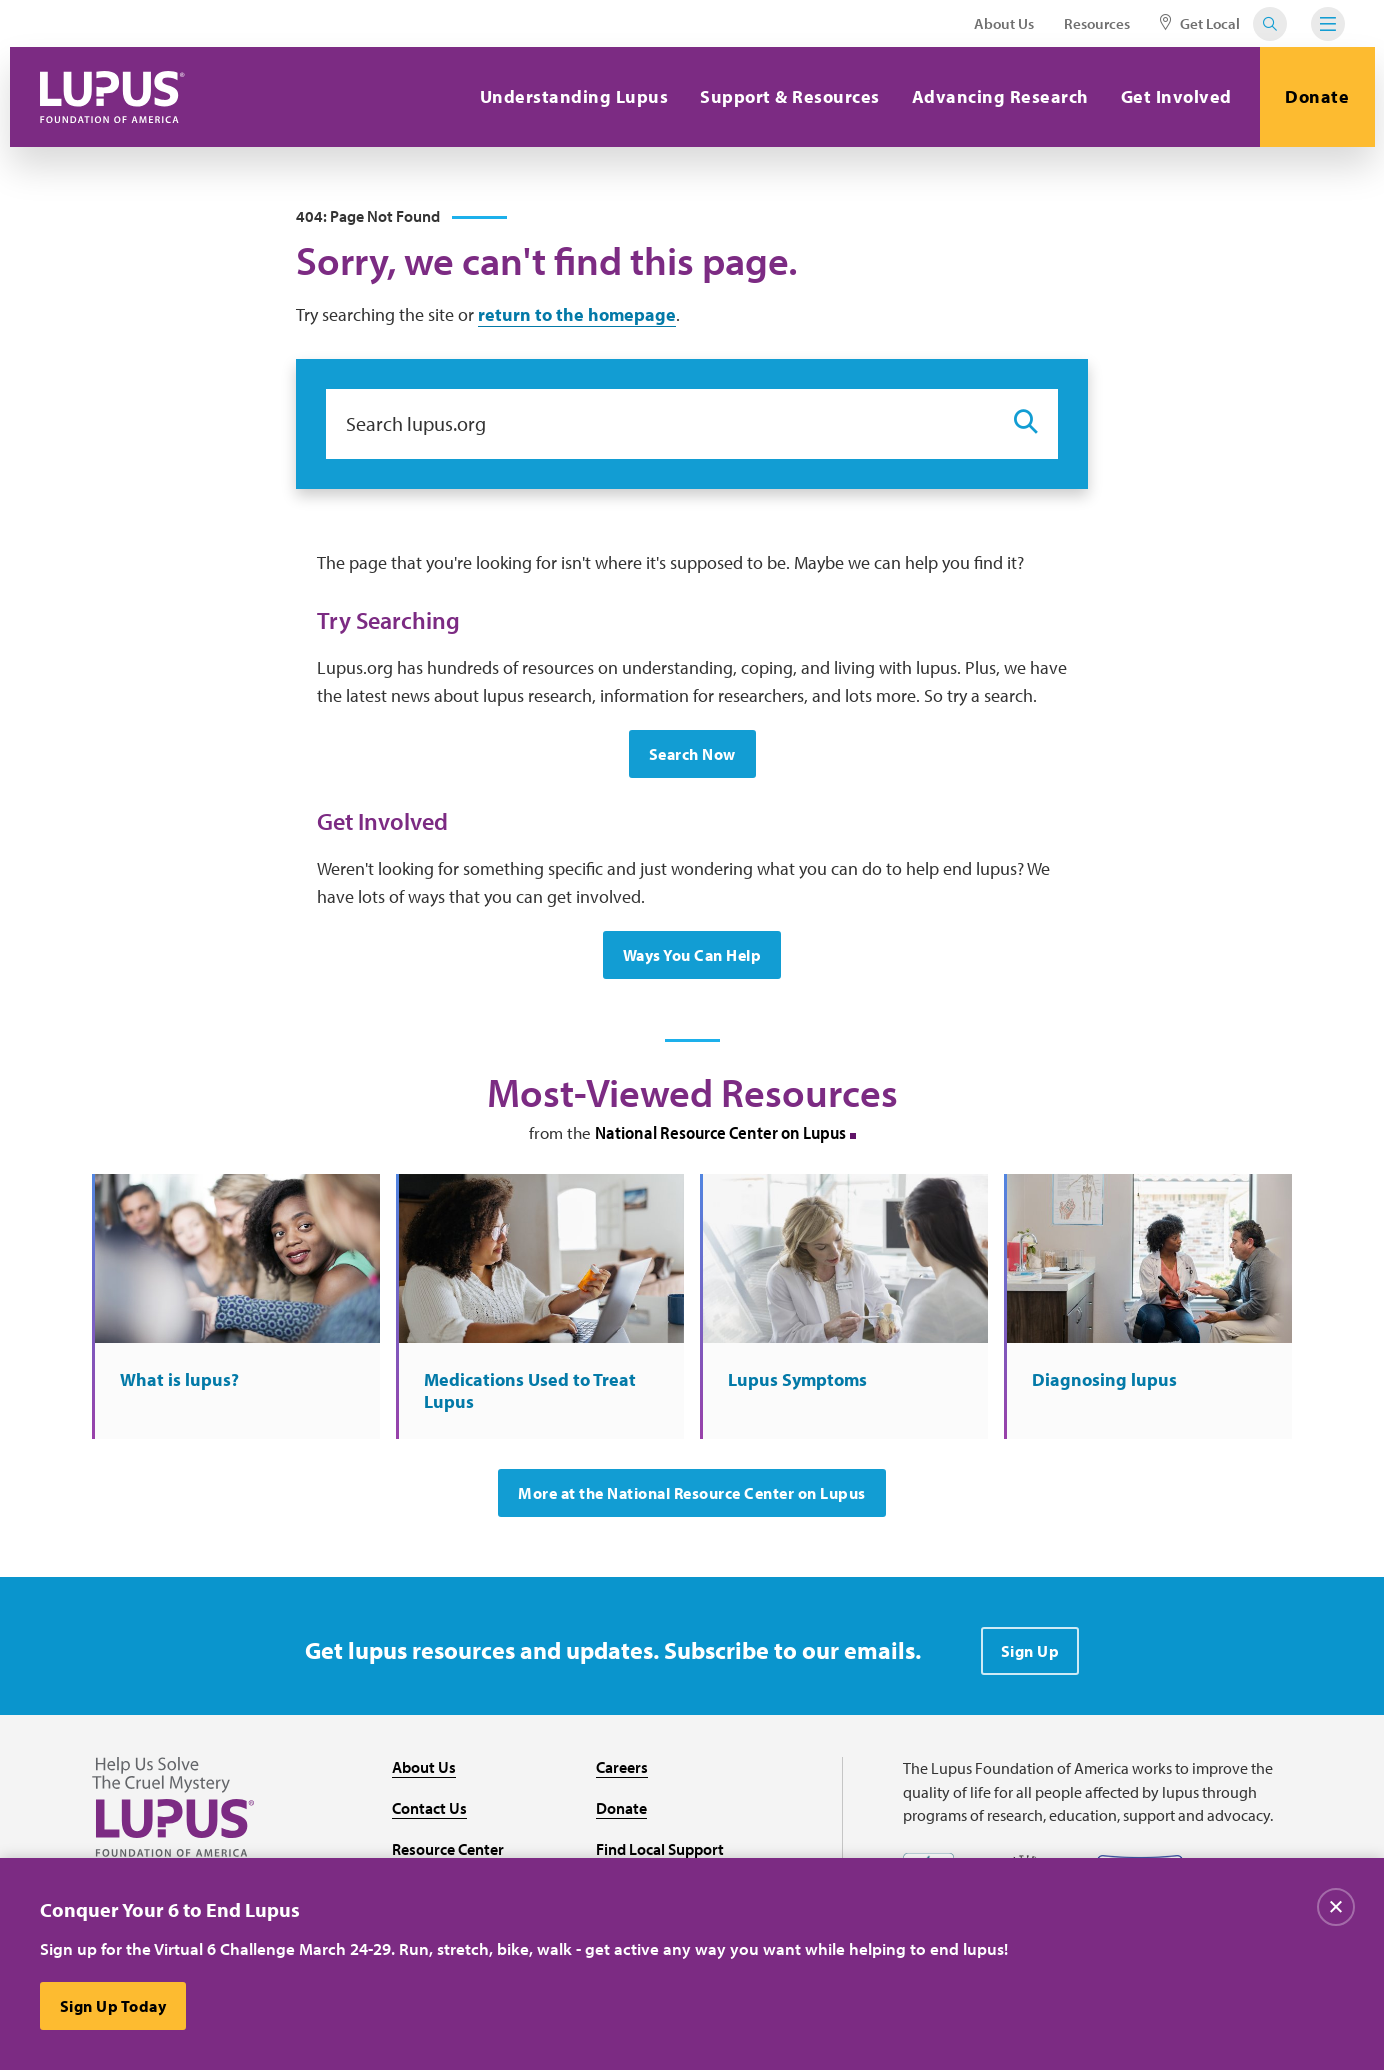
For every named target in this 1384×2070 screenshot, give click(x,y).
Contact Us (429, 1808)
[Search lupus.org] (660, 424)
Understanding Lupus (574, 96)
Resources (1097, 23)
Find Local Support (660, 1849)
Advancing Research (1000, 96)
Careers (622, 1767)
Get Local (1200, 23)
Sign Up (1030, 1651)
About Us (1004, 23)
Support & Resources (790, 96)
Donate (1317, 96)
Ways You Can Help (692, 955)
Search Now (692, 754)
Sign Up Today (113, 2006)
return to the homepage (577, 314)
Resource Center (448, 1849)
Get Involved (1176, 96)
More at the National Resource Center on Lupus (692, 1493)
